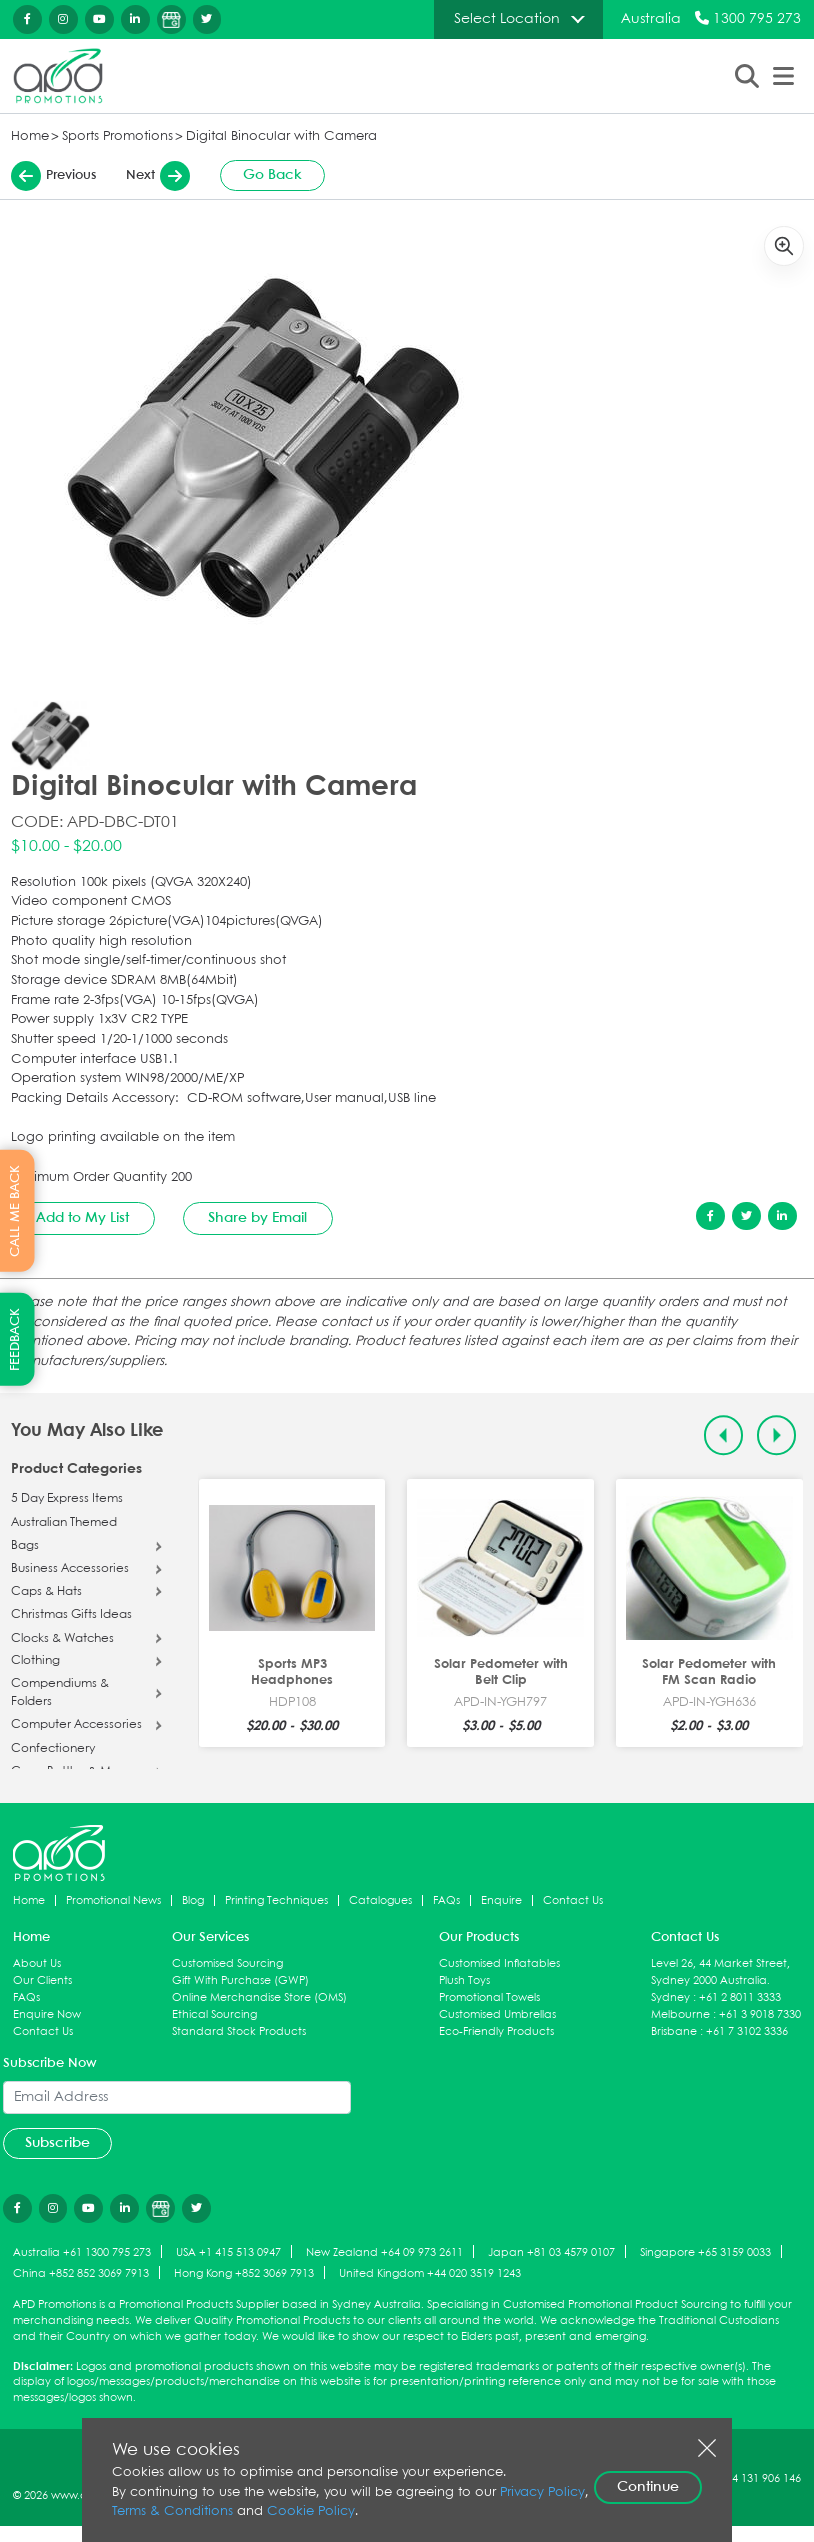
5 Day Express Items (67, 1499)
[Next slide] (776, 1435)
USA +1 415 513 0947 (228, 2252)
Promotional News (113, 1900)
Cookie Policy (311, 2511)
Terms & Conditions (172, 2511)
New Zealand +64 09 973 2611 (384, 2252)
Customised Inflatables (499, 1963)
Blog (193, 1900)
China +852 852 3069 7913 (81, 2273)
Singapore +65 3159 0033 (705, 2252)
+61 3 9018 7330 (760, 2014)
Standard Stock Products (239, 2031)
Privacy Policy (542, 2492)
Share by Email (257, 1218)
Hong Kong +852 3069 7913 (244, 2273)
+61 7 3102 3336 (747, 2031)
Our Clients (42, 1980)
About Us (37, 1963)
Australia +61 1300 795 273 (82, 2252)
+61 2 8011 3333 (740, 1997)
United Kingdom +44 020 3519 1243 (430, 2273)
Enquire (501, 1900)
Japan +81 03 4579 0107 (551, 2252)
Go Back (272, 175)
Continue (648, 2487)
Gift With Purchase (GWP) (240, 1980)
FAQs (446, 1900)
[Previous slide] (723, 1435)
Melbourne (680, 2014)
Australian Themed (64, 1523)
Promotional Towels (489, 1997)
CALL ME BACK (15, 1211)
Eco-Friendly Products (496, 2031)
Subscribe (57, 2143)
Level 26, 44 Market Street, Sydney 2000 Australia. (720, 1972)
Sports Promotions (117, 136)
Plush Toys (464, 1980)
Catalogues (380, 1900)
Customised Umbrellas (497, 2014)
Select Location (507, 19)
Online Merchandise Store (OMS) (259, 1997)
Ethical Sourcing (214, 2014)
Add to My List (82, 1218)
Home (30, 136)
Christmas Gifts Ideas (71, 1615)
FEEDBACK (15, 1339)
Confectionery (53, 1749)
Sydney (670, 1997)
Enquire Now (47, 2014)
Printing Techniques (276, 1900)
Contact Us (573, 1900)
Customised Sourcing (227, 1963)
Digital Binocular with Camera (281, 136)
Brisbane (674, 2031)
